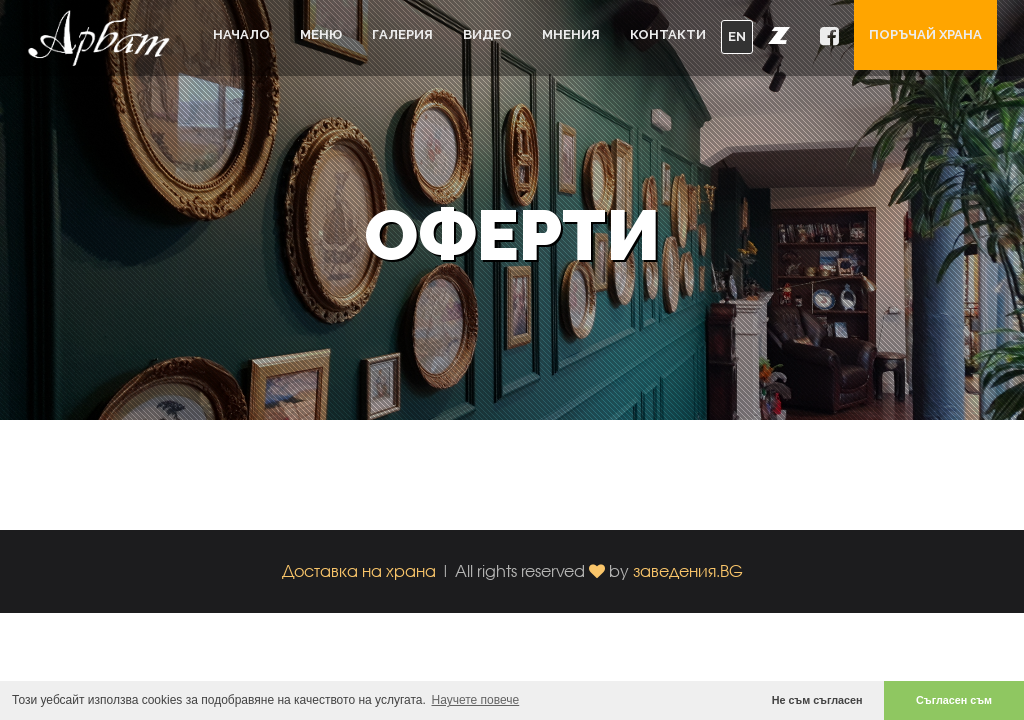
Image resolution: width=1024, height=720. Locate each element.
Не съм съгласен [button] (817, 700)
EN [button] (737, 36)
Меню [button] (321, 34)
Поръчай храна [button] (925, 34)
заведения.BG (688, 570)
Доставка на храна (359, 570)
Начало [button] (241, 34)
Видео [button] (487, 34)
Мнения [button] (571, 34)
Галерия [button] (402, 34)
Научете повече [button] (476, 700)
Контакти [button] (668, 34)
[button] (779, 35)
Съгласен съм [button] (954, 700)
